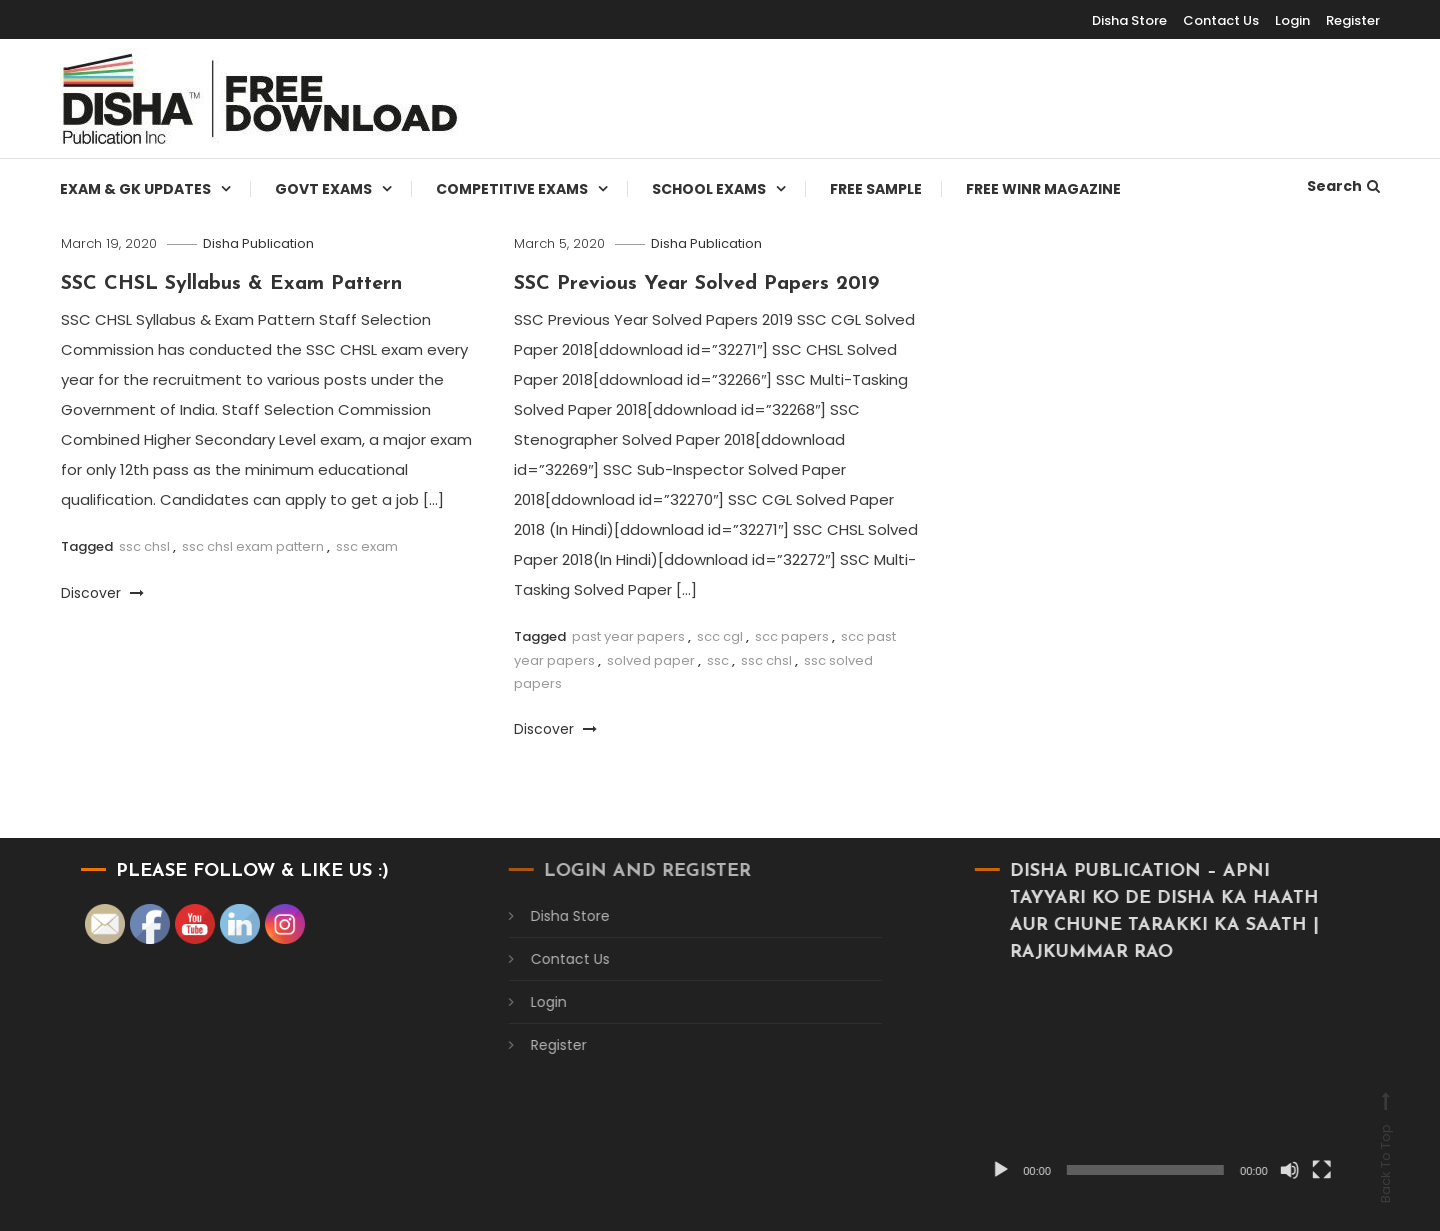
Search (1343, 186)
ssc (718, 660)
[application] (1139, 1085)
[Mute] (1267, 1170)
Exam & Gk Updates (135, 189)
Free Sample (876, 189)
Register (1353, 20)
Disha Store (1129, 20)
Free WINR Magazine (1043, 189)
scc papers (792, 636)
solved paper (651, 660)
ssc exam (367, 546)
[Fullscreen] (1299, 1170)
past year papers (628, 636)
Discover (102, 593)
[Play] (979, 1170)
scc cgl (720, 636)
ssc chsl (144, 546)
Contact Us (1221, 20)
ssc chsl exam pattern (253, 546)
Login (1292, 20)
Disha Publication (258, 243)
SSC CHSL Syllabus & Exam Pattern (231, 284)
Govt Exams (323, 189)
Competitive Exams (512, 189)
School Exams (709, 189)
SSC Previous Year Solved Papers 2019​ (696, 284)
